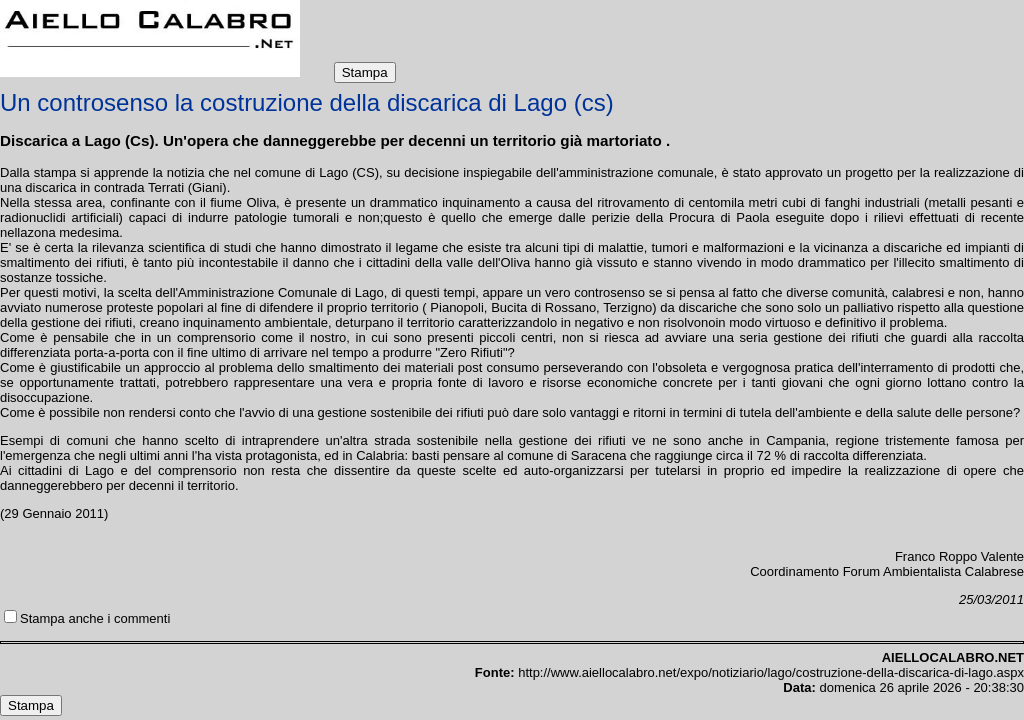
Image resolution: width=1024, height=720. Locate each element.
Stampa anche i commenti (95, 618)
